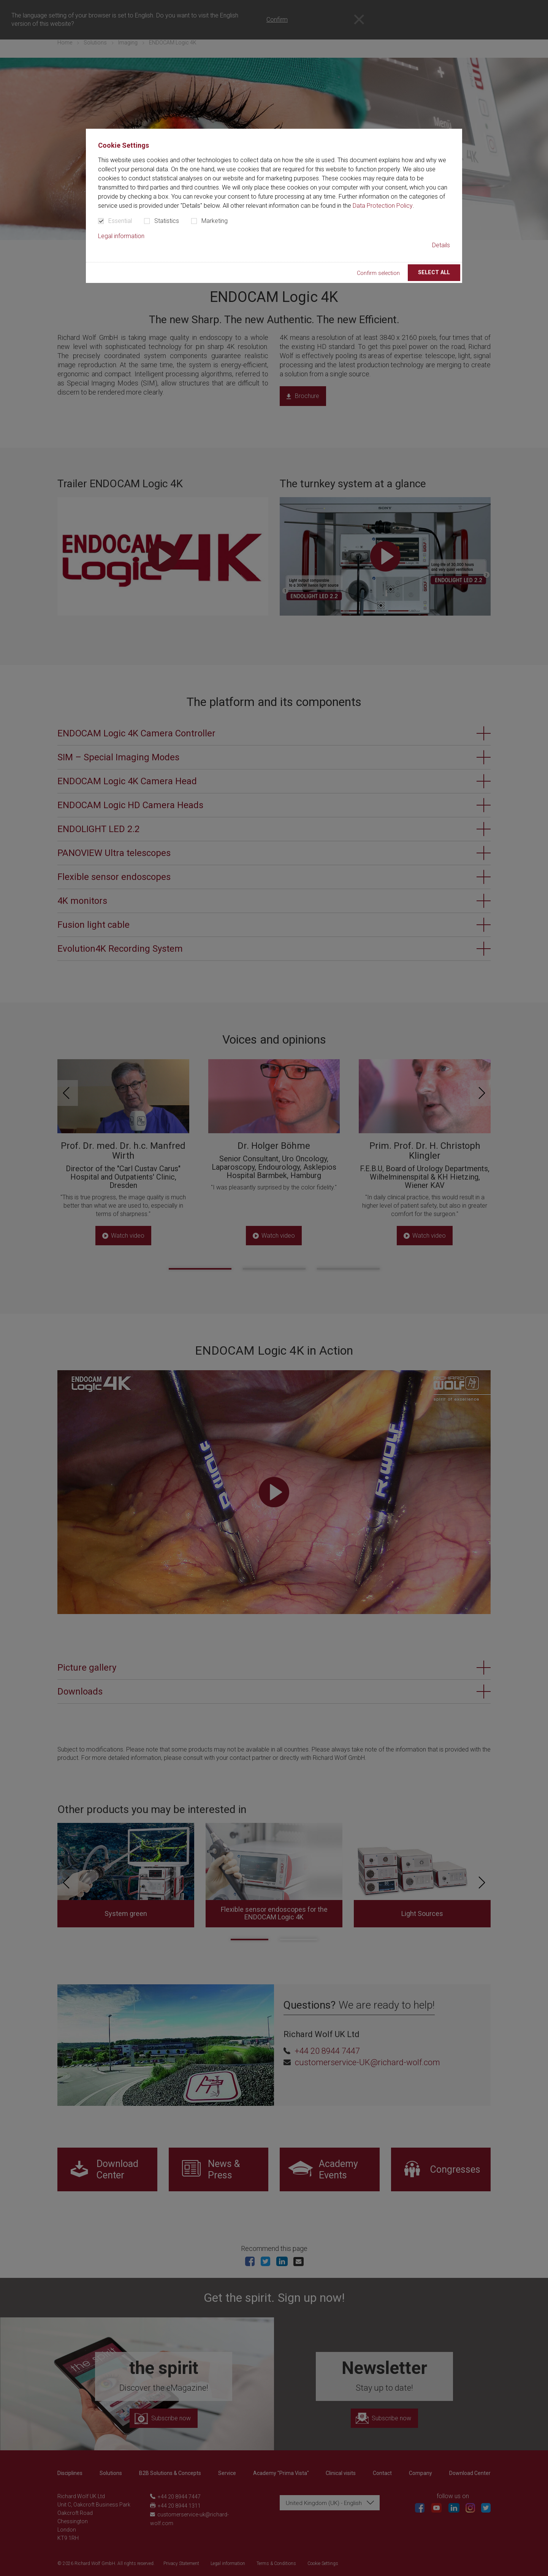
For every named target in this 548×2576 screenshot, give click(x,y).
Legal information (121, 236)
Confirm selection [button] (378, 273)
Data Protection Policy (383, 205)
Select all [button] (434, 272)
